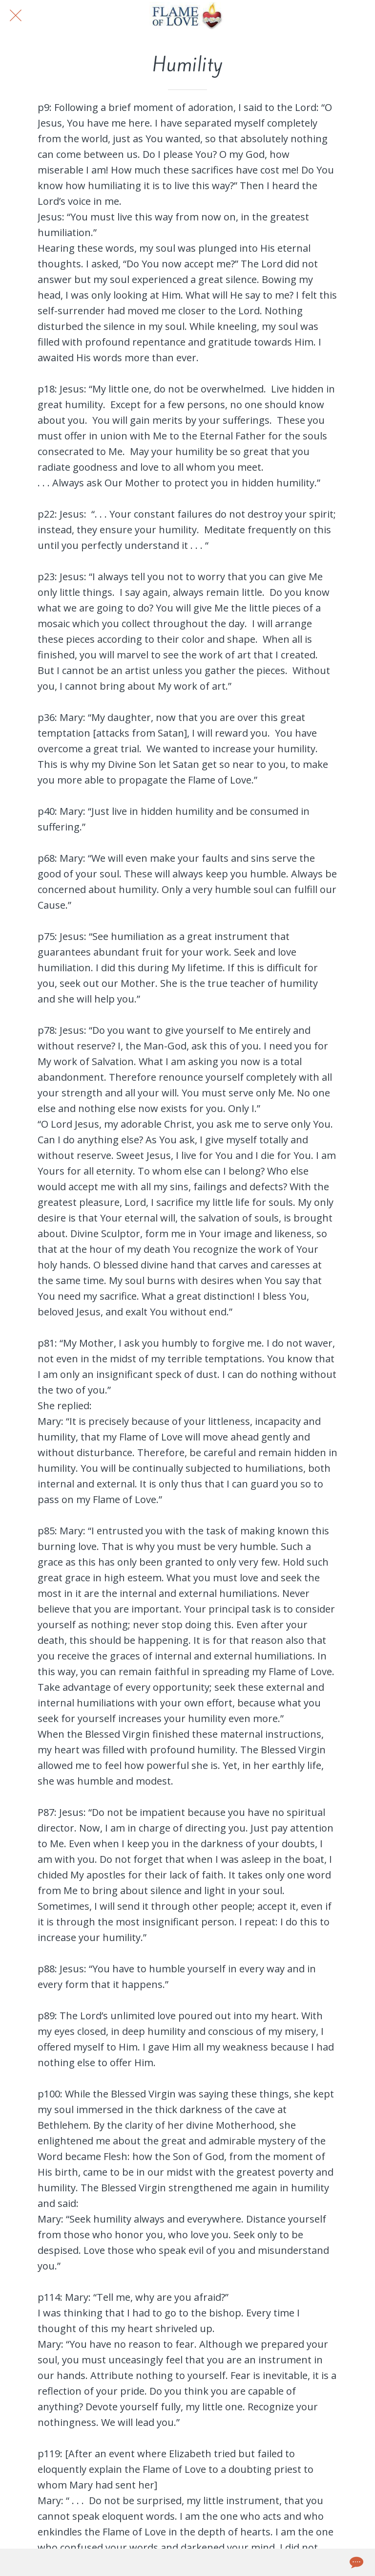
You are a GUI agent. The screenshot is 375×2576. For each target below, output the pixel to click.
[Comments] (355, 2562)
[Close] (15, 16)
